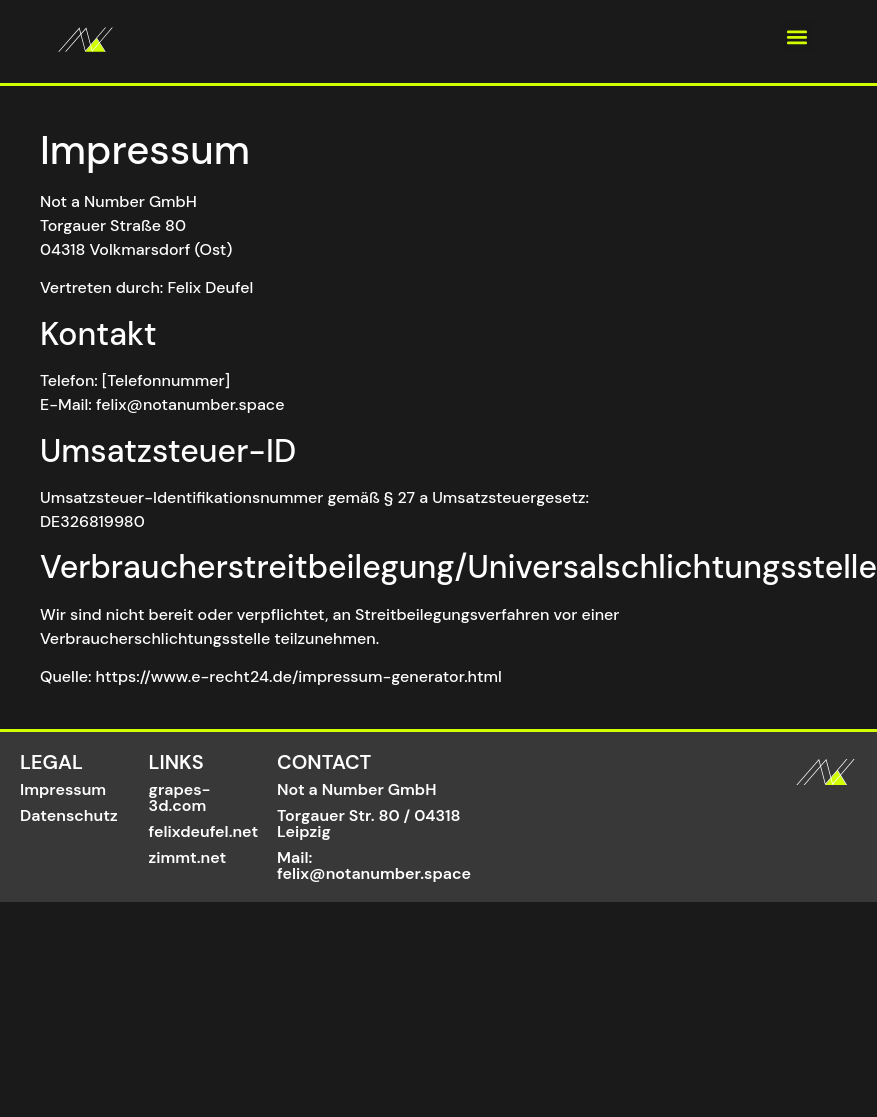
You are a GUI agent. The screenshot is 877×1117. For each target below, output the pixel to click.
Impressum (63, 789)
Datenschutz (69, 815)
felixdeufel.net (204, 831)
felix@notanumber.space (374, 873)
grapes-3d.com (180, 797)
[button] (797, 36)
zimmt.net (188, 857)
